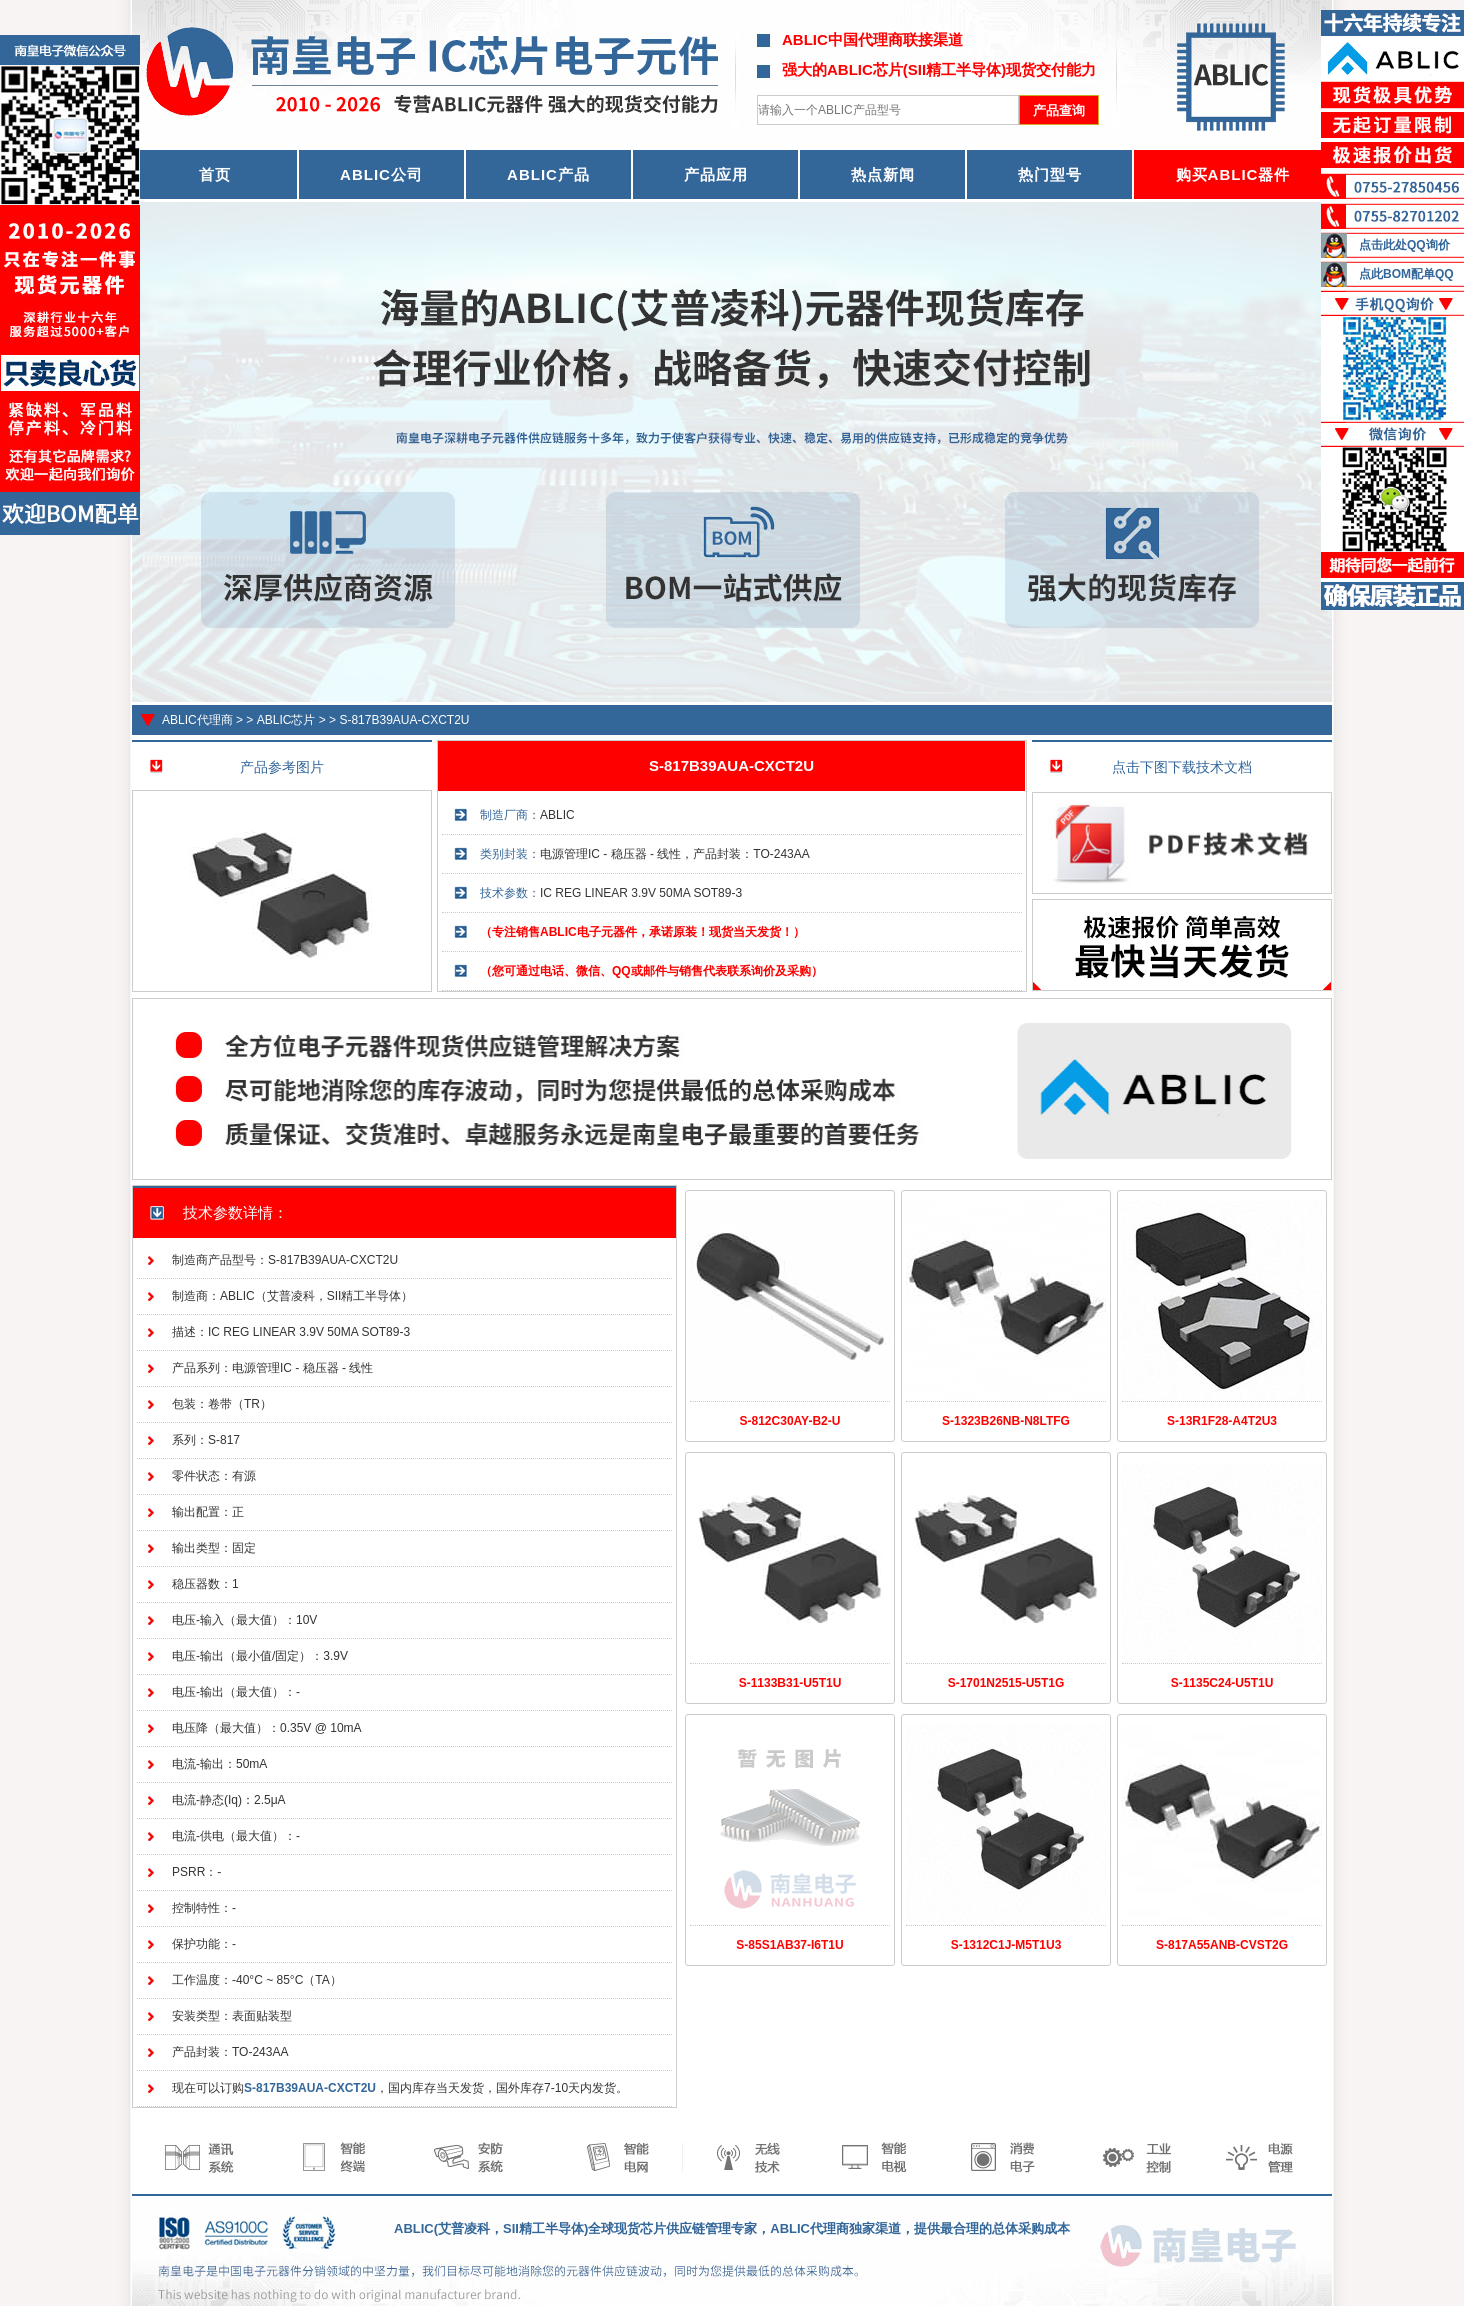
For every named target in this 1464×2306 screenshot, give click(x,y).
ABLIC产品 (548, 174)
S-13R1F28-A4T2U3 (1222, 1421)
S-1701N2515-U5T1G (1006, 1683)
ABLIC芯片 (286, 720)
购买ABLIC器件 (1233, 174)
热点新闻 (883, 174)
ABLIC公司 (381, 174)
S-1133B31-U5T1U (790, 1683)
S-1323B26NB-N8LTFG (1006, 1421)
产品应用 (716, 174)
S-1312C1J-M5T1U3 (1006, 1945)
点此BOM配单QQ (1406, 274)
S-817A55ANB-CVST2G (1222, 1945)
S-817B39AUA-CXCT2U (404, 720)
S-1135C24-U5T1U (1222, 1683)
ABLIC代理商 (197, 720)
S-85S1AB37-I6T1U (789, 1945)
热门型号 (1050, 174)
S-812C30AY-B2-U (790, 1421)
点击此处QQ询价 (1404, 245)
